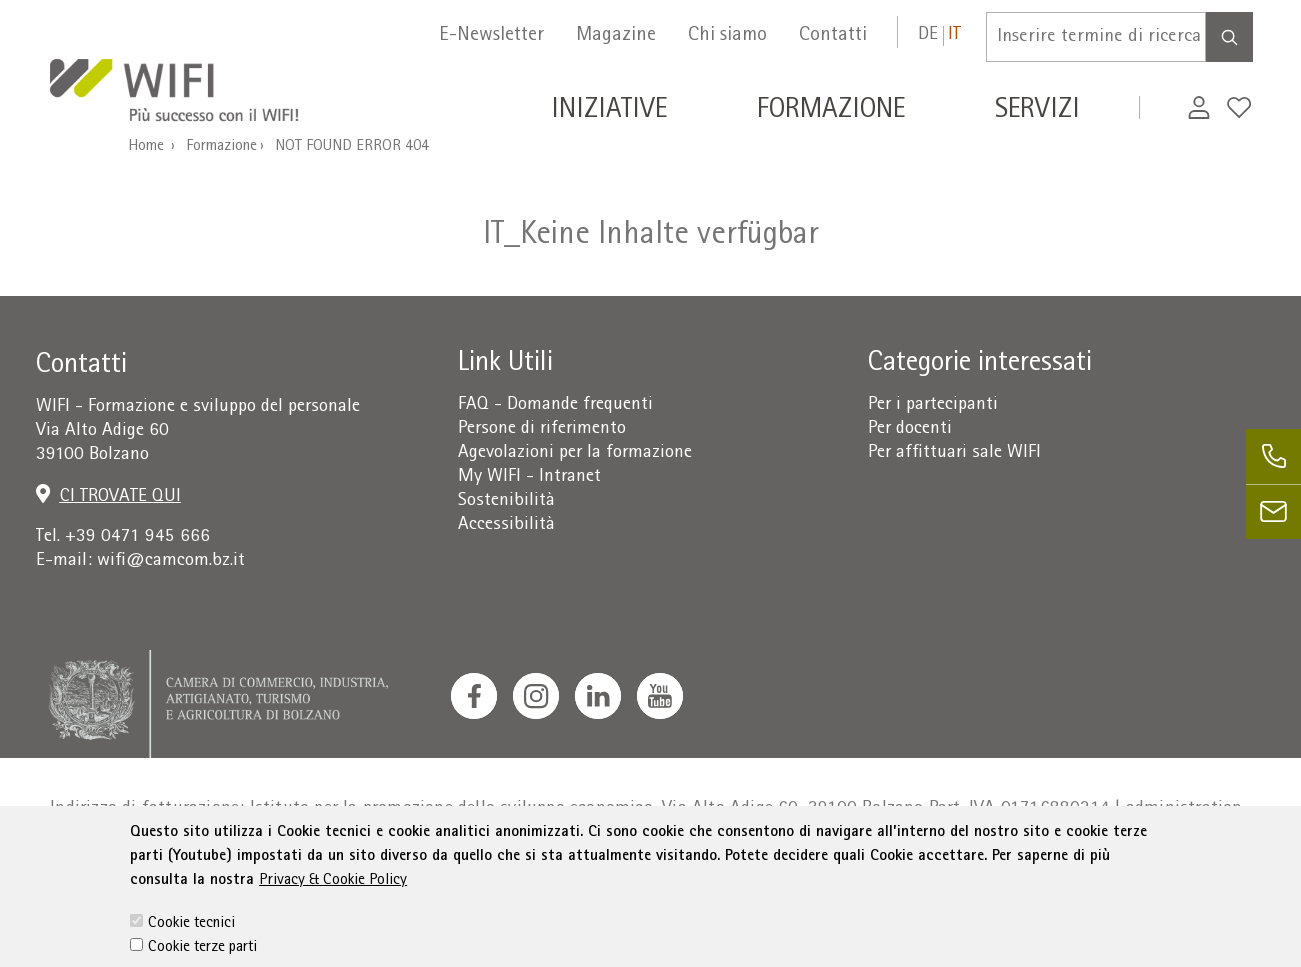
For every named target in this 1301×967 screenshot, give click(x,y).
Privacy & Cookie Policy (333, 916)
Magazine (616, 36)
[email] (1273, 511)
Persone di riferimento (542, 429)
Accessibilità (506, 525)
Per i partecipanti (933, 405)
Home (146, 147)
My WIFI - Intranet (529, 477)
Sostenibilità (506, 501)
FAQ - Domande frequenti (555, 405)
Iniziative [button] (609, 112)
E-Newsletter (491, 36)
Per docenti (910, 429)
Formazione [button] (831, 112)
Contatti (833, 36)
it (954, 35)
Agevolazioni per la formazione (575, 453)
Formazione (221, 147)
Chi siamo (727, 36)
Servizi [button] (1037, 112)
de (928, 35)
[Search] (1229, 37)
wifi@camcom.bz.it (171, 561)
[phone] (1273, 456)
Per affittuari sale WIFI (954, 453)
